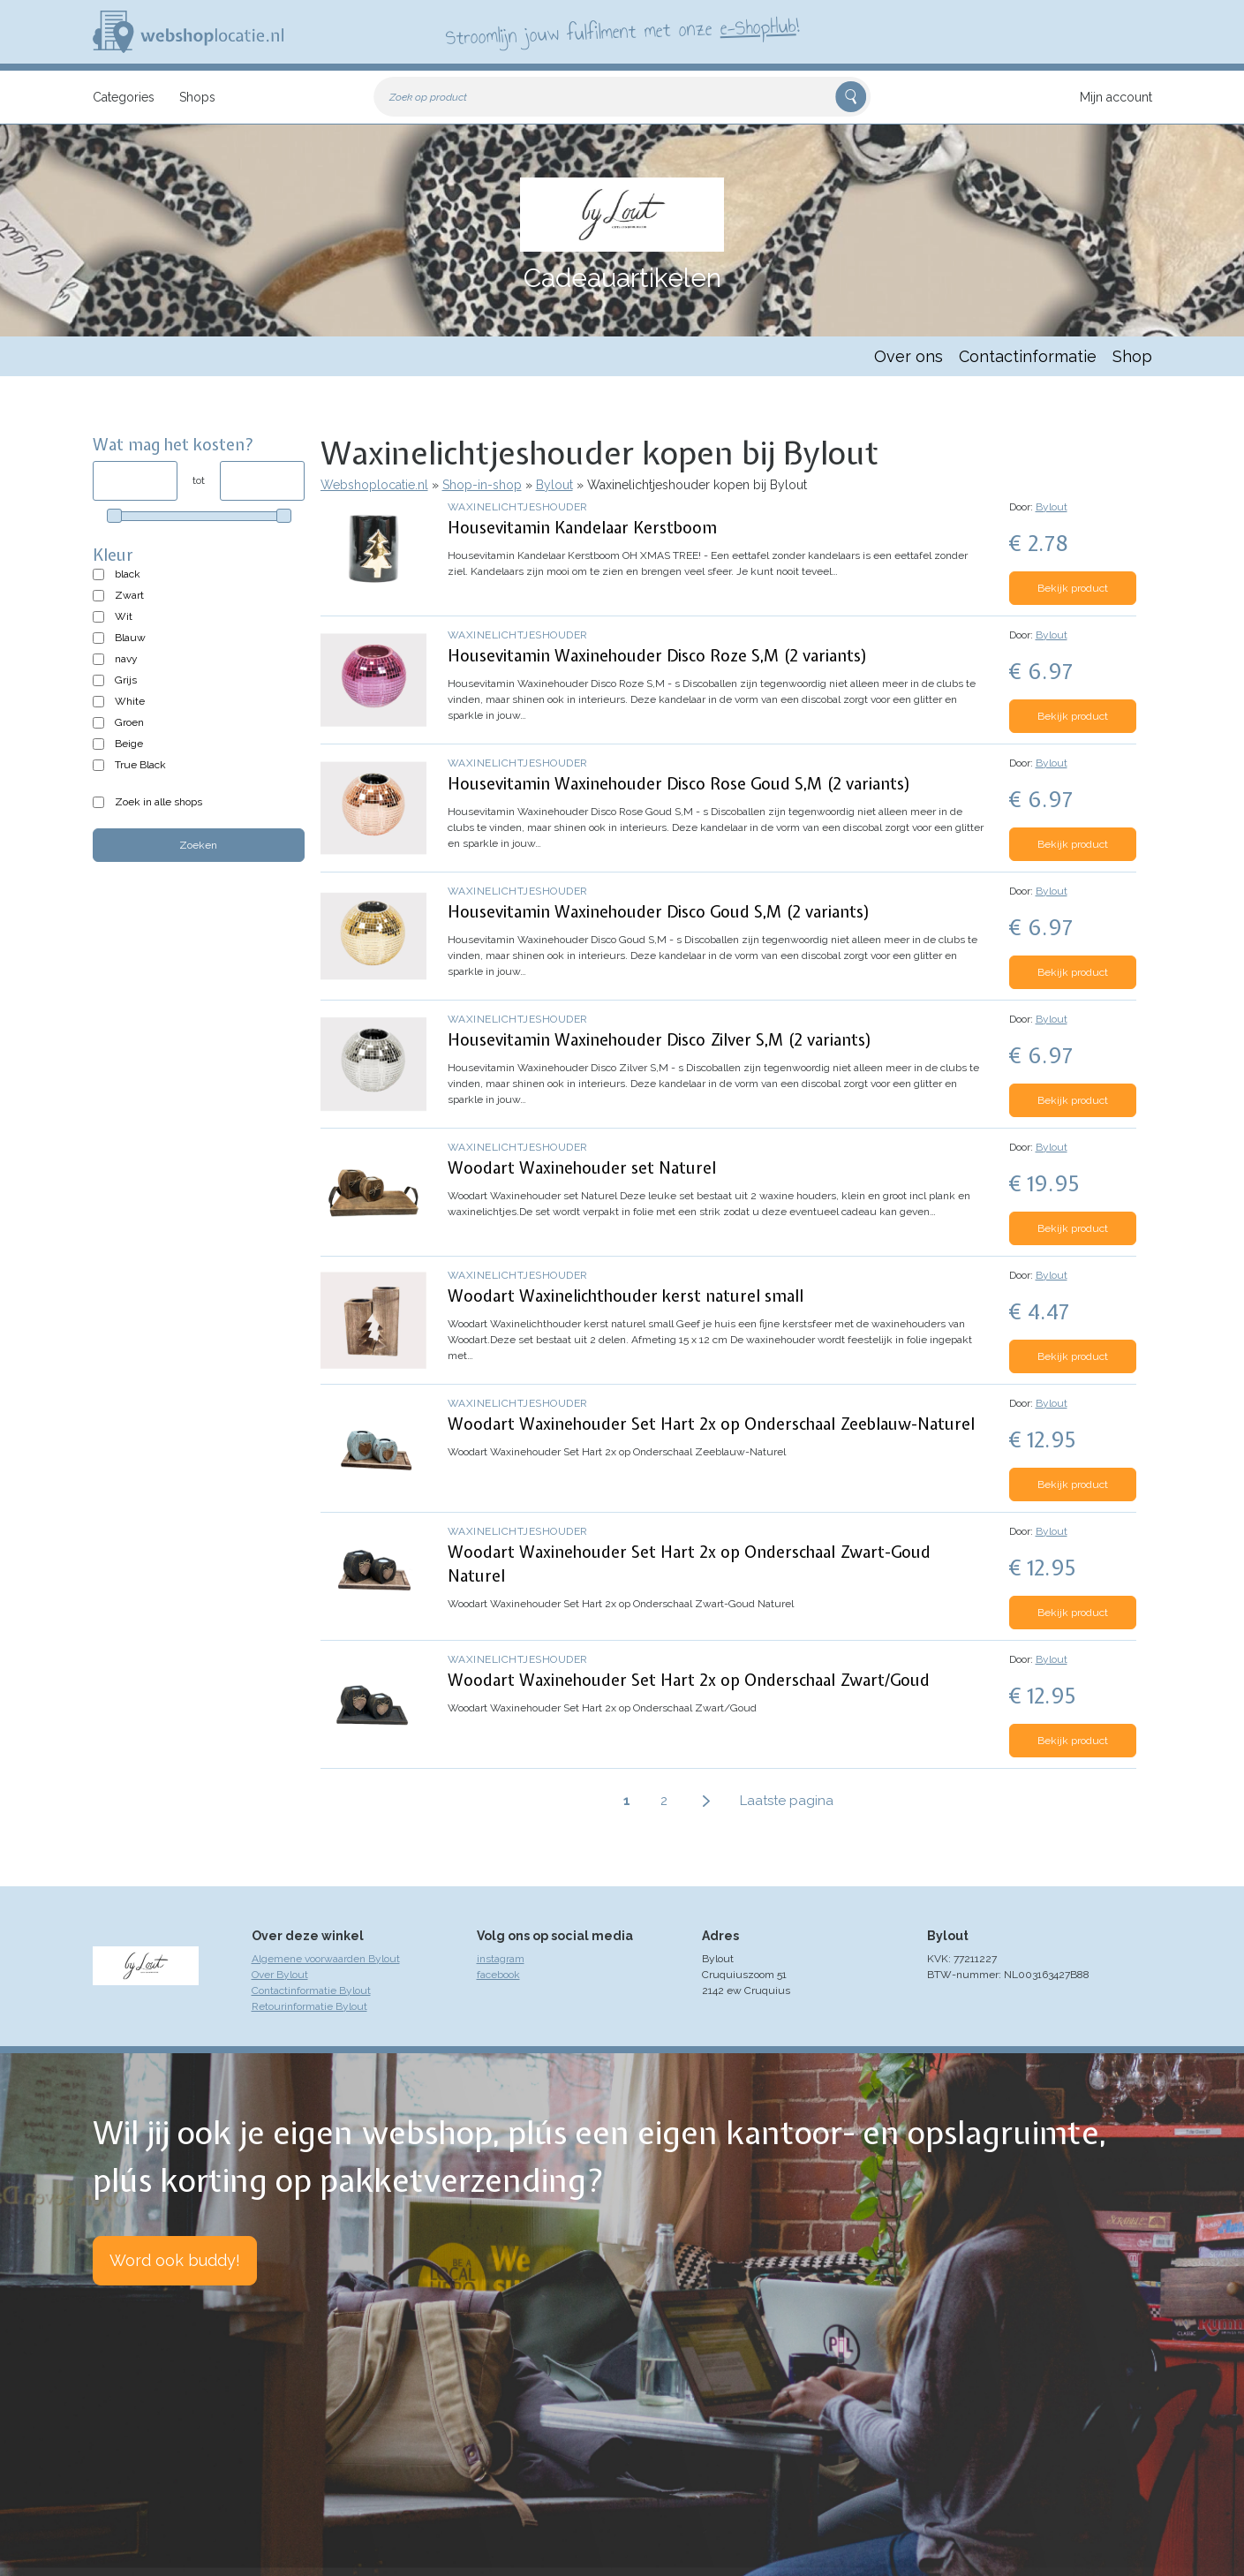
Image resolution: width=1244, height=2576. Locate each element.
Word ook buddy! (174, 2260)
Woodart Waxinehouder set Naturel (582, 1168)
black (127, 574)
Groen (129, 722)
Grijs (126, 680)
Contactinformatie (1028, 356)
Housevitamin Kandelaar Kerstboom (582, 528)
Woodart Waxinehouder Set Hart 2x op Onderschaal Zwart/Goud (689, 1680)
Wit (123, 616)
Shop (1132, 356)
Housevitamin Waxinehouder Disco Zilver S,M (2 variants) (660, 1040)
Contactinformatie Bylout (311, 1990)
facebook (498, 1974)
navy (126, 659)
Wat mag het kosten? (173, 445)
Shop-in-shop (482, 485)
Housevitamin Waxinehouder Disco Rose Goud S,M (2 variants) (679, 784)
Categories (124, 97)
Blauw (130, 637)
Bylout (554, 485)
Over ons (908, 356)
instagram (500, 1959)
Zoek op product (428, 97)
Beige (129, 743)
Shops (197, 97)
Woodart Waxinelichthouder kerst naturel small (625, 1296)
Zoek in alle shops (158, 802)
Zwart (129, 595)
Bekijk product (1072, 588)
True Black (140, 765)
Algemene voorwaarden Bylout (326, 1959)
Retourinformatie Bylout (309, 2006)
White (130, 701)
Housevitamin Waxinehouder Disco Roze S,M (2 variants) (658, 656)
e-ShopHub (757, 26)
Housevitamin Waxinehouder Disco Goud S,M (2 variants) (659, 912)
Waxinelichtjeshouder (518, 507)
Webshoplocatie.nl (374, 485)
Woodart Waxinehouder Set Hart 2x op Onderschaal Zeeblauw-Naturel (711, 1424)
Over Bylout (280, 1974)
